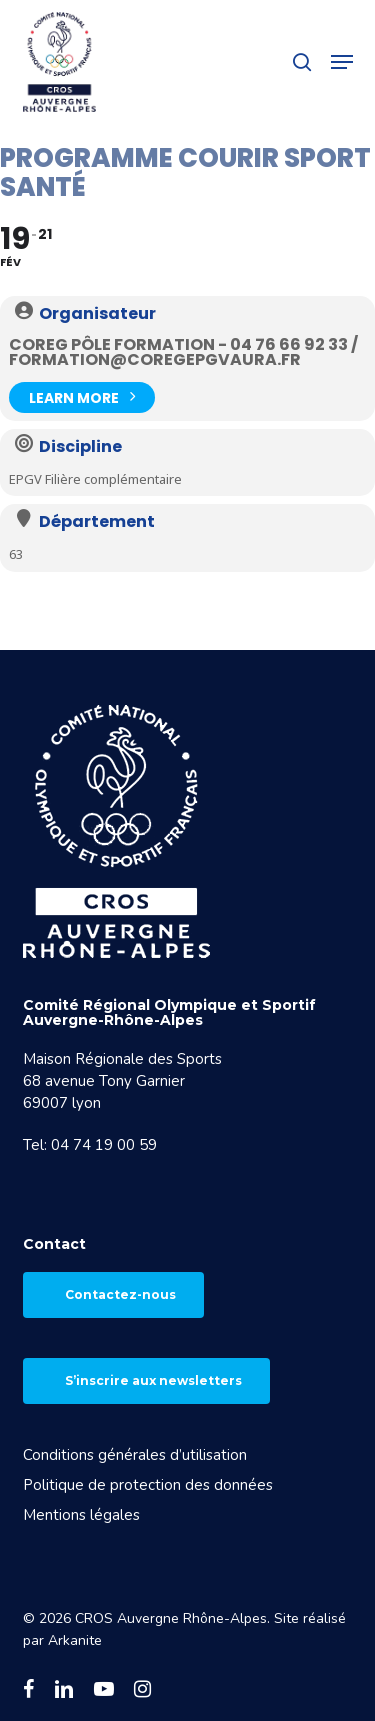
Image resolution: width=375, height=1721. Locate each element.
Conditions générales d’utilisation (135, 1455)
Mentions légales (81, 1515)
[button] (342, 62)
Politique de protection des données (148, 1485)
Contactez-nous (120, 1294)
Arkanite (75, 1640)
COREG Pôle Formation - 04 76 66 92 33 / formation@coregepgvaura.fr (183, 352)
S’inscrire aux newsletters (153, 1380)
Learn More (82, 395)
